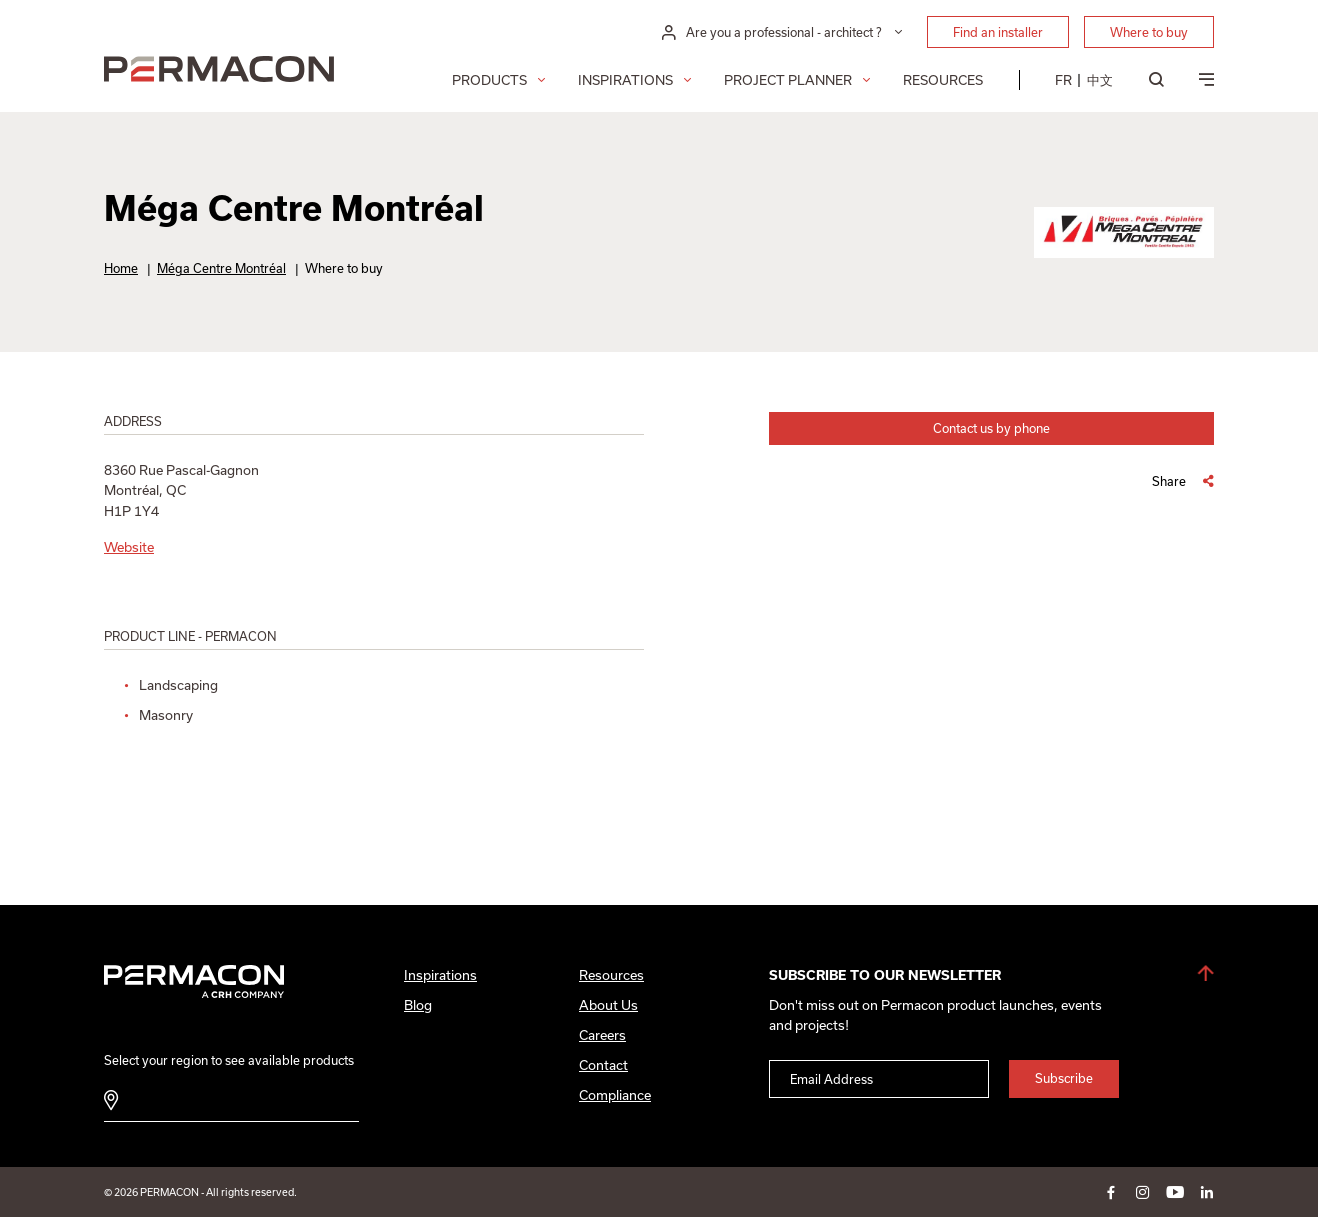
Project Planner (788, 80)
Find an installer (998, 32)
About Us (608, 1005)
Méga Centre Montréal (221, 268)
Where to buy (1149, 32)
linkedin (1207, 1192)
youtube (1175, 1192)
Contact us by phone (991, 428)
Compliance (615, 1095)
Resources (943, 80)
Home (121, 268)
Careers (602, 1035)
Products (489, 80)
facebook (1111, 1192)
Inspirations (625, 80)
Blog (418, 1005)
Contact (603, 1065)
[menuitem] (1063, 80)
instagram (1143, 1192)
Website (129, 547)
